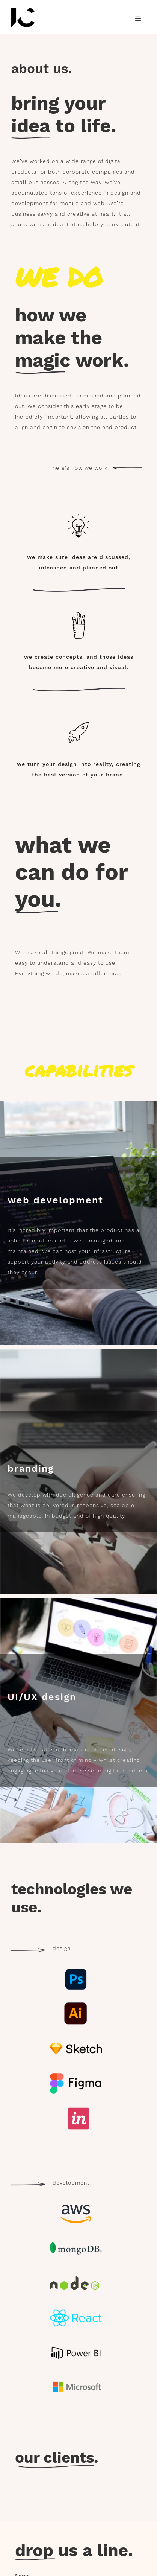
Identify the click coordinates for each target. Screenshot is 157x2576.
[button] (138, 19)
